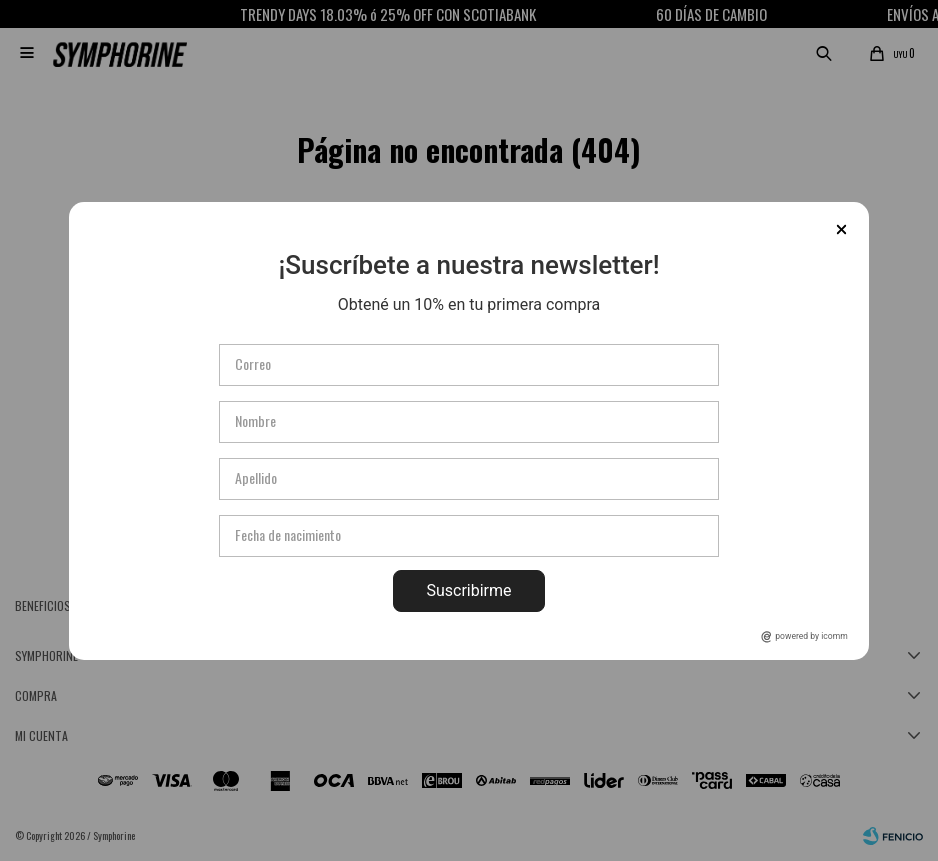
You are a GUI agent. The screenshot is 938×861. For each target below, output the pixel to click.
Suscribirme (468, 590)
